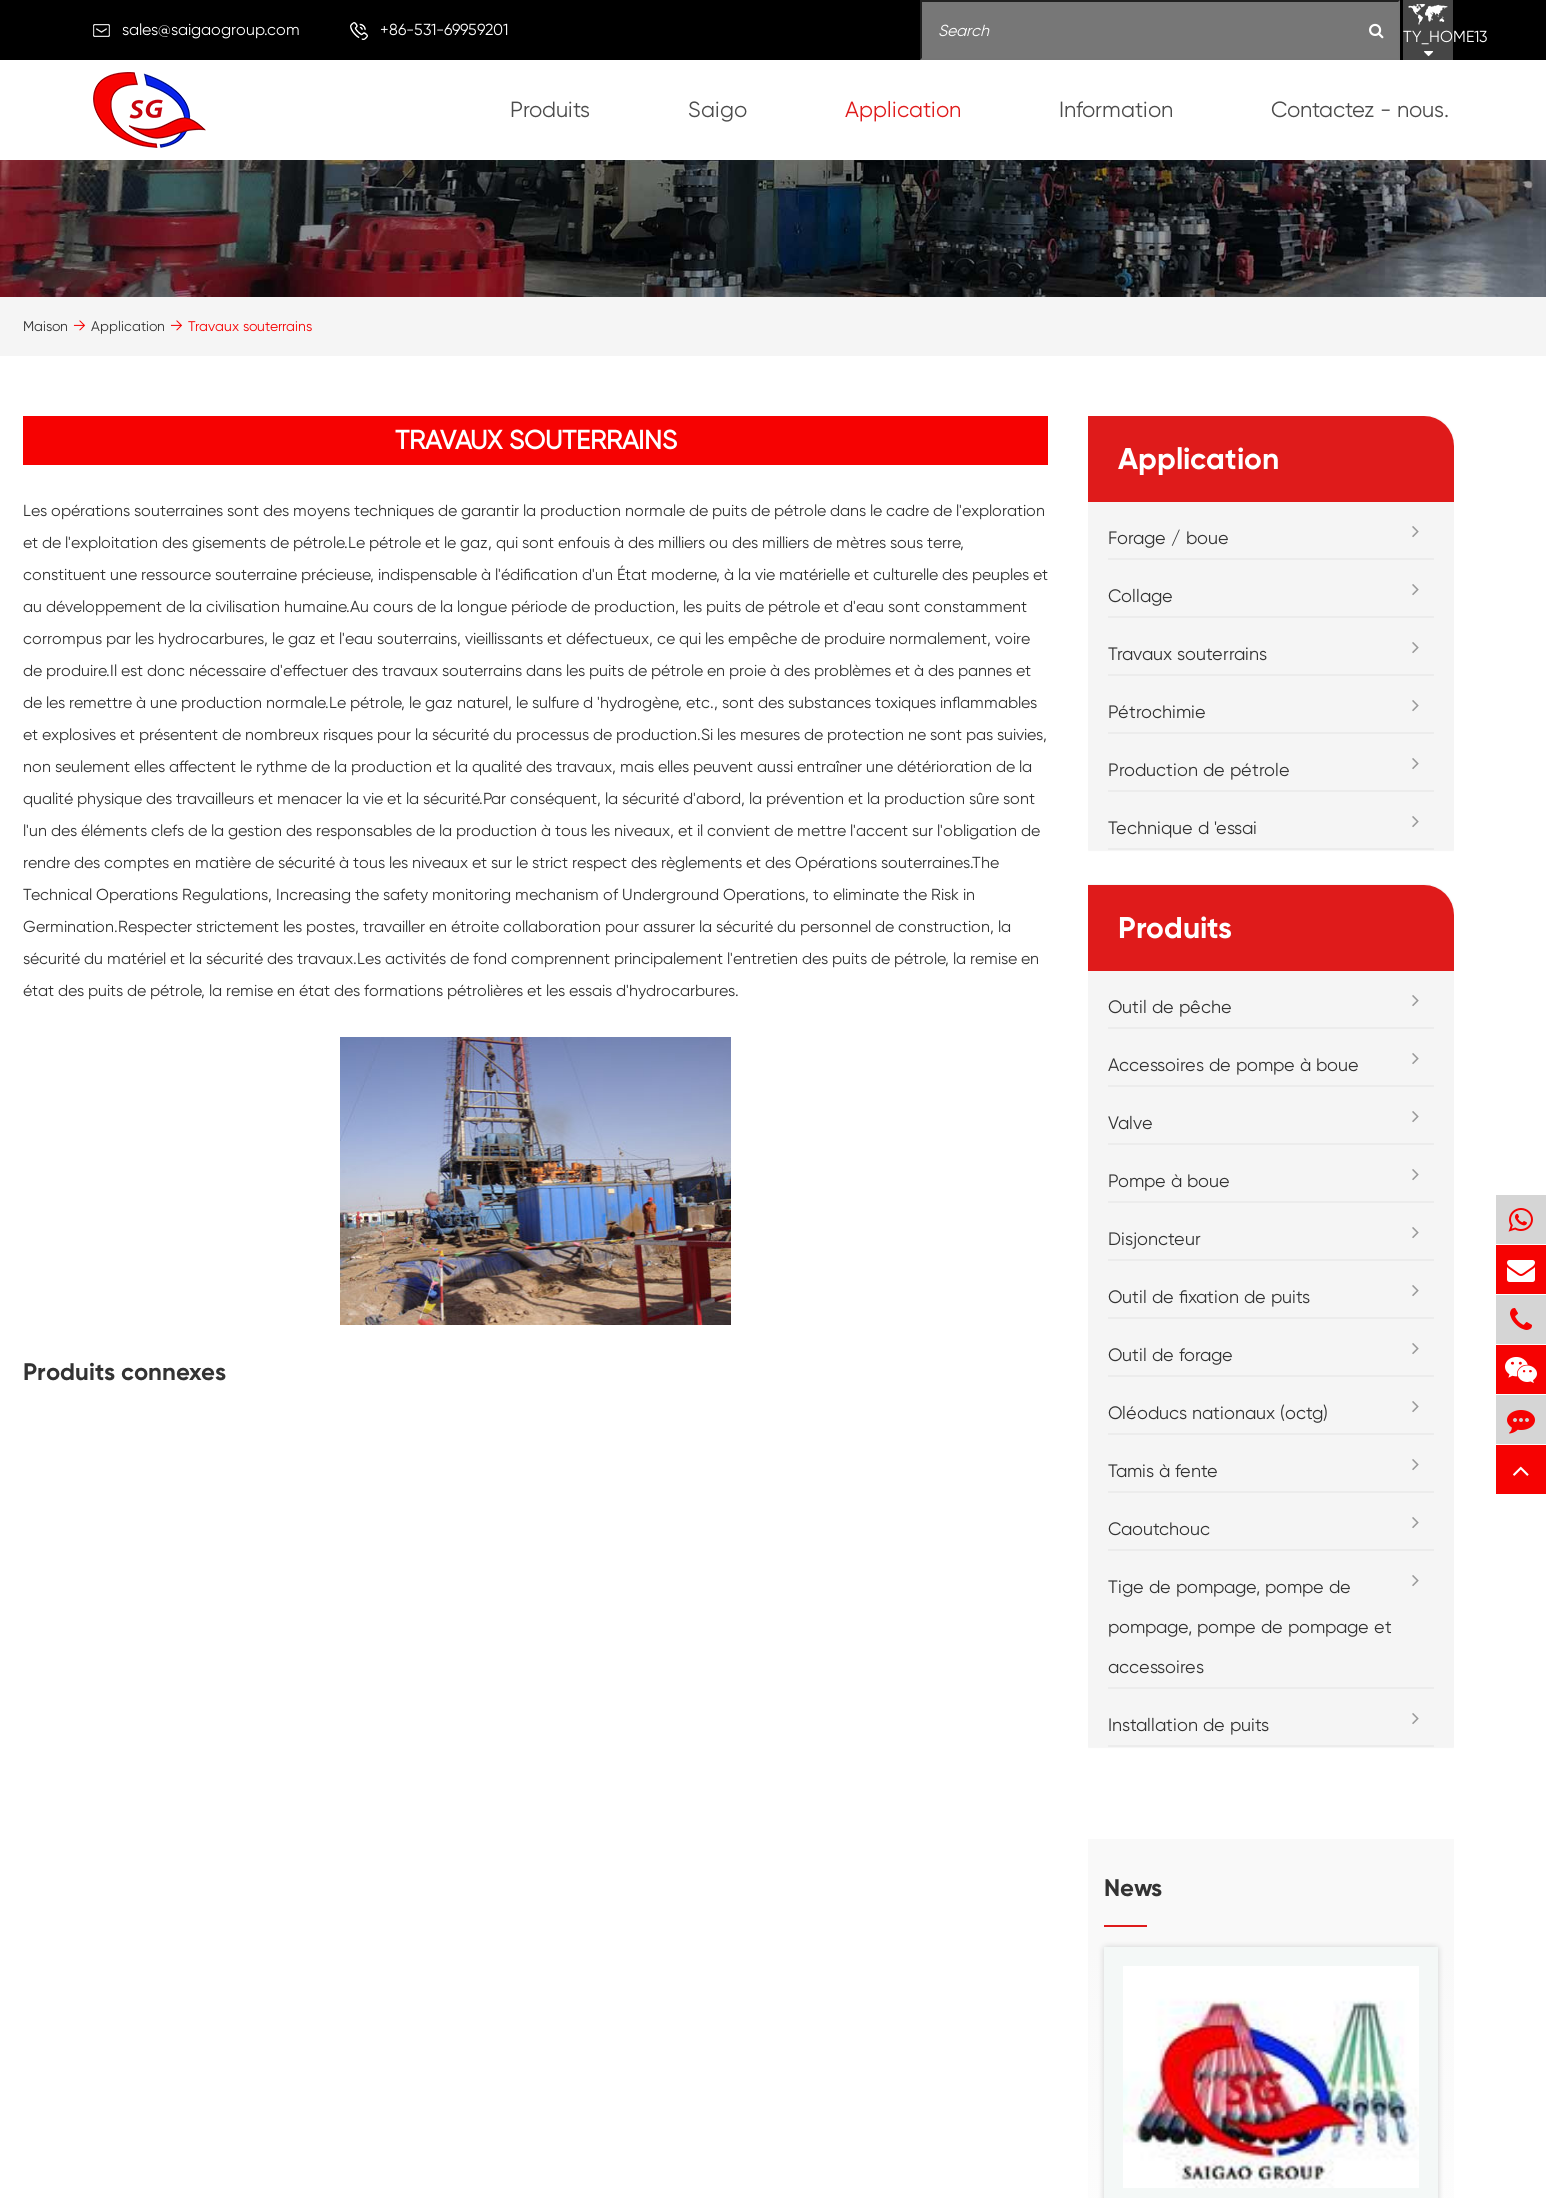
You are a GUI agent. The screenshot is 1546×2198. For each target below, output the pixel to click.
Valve (1130, 1122)
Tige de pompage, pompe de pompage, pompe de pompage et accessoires (1250, 1626)
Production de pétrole (1199, 769)
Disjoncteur (1154, 1238)
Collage (1140, 595)
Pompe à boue (1169, 1180)
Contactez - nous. (1360, 109)
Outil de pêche (1170, 1006)
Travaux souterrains (250, 326)
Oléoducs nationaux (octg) (1218, 1412)
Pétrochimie (1157, 711)
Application (903, 109)
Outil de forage (1170, 1354)
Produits (550, 109)
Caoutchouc (1159, 1528)
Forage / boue (1168, 537)
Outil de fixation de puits (1209, 1296)
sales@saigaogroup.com (211, 29)
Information (1116, 109)
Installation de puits (1188, 1724)
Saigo (717, 109)
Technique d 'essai (1182, 827)
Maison (45, 326)
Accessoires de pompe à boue (1233, 1064)
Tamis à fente (1163, 1470)
